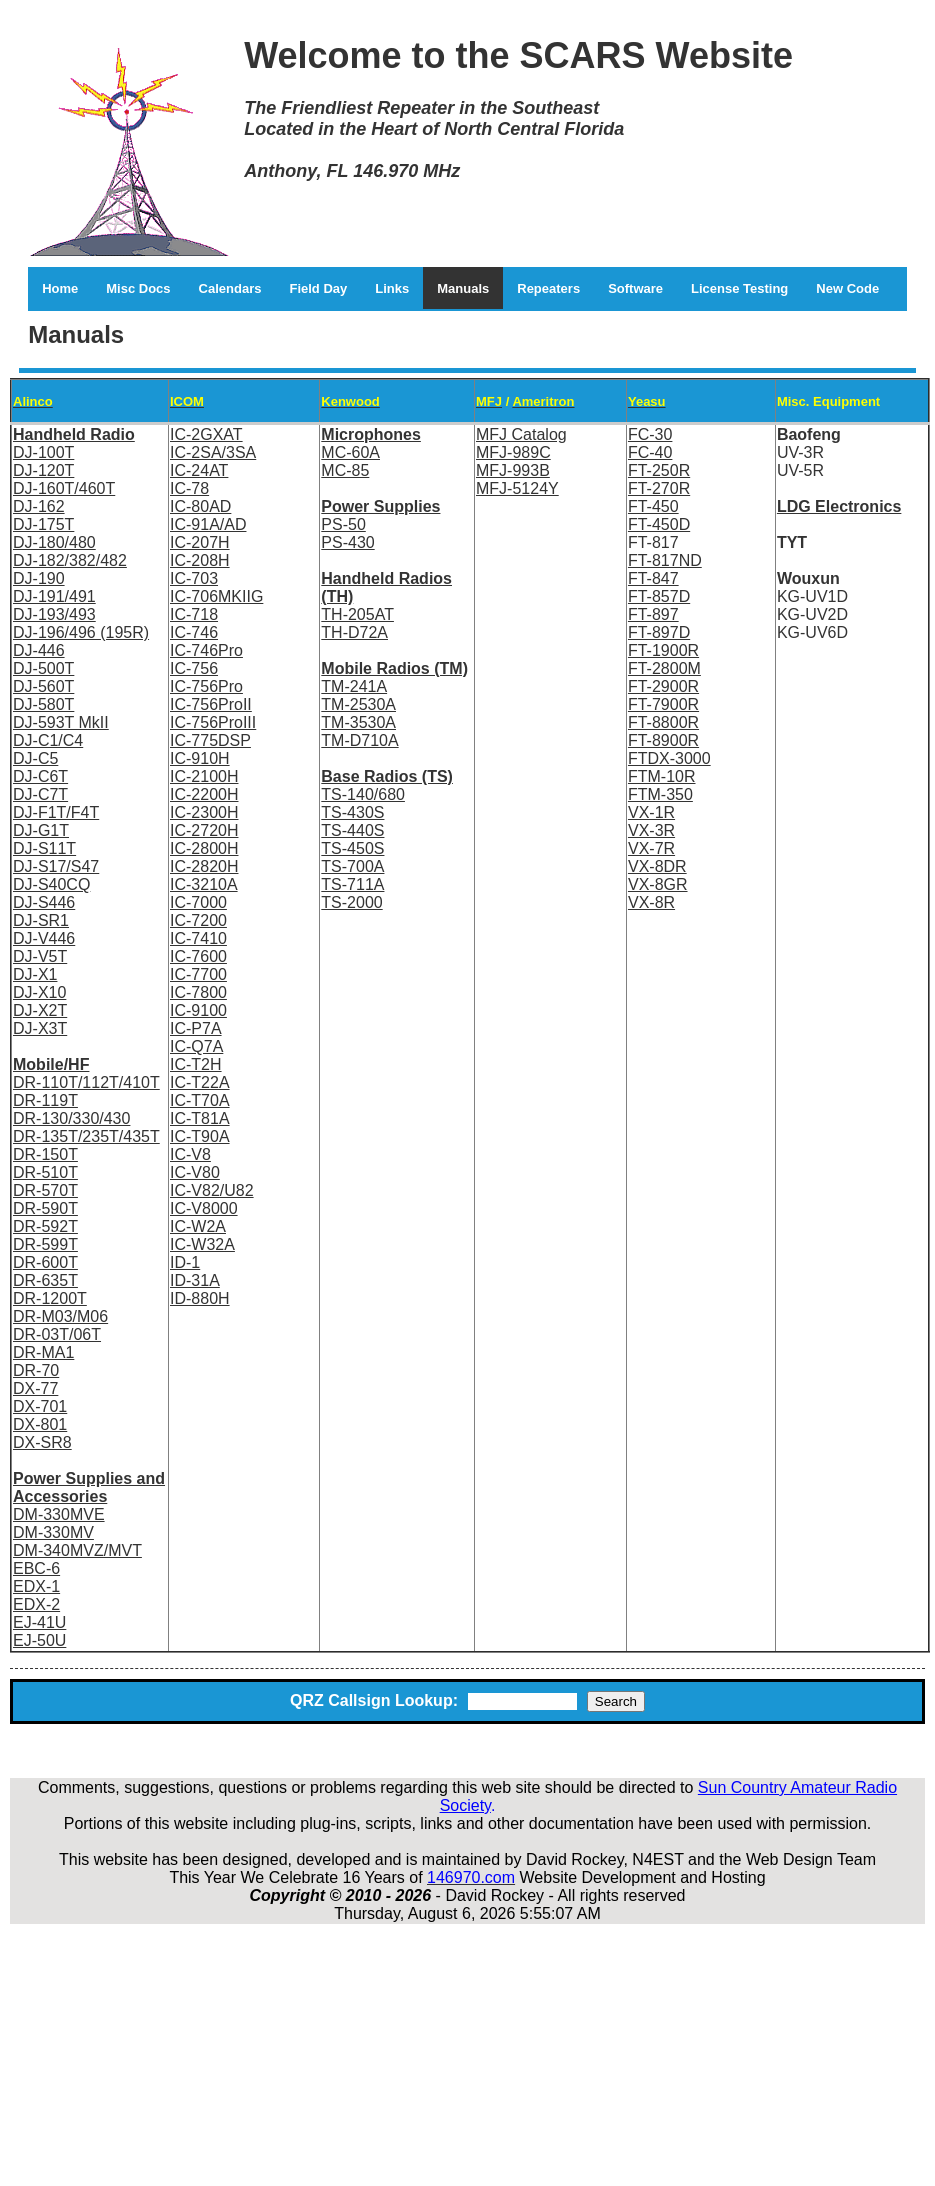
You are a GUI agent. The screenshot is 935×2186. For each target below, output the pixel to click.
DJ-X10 (39, 992)
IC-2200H (204, 794)
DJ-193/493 (54, 614)
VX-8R (651, 902)
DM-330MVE (59, 1514)
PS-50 (343, 524)
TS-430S (352, 812)
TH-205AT (357, 614)
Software (635, 288)
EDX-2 (36, 1604)
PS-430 (347, 542)
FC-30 (650, 434)
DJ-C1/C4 (48, 740)
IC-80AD (200, 506)
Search (616, 1701)
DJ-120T (43, 470)
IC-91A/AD (208, 524)
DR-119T (45, 1100)
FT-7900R (663, 704)
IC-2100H (204, 776)
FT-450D (659, 524)
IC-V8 (190, 1154)
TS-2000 (351, 902)
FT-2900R (663, 686)
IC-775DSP (210, 740)
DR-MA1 (43, 1352)
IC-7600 (198, 956)
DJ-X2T (40, 1010)
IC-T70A (200, 1100)
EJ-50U (39, 1640)
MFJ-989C (513, 452)
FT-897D (659, 632)
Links (392, 288)
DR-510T (45, 1172)
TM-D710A (359, 740)
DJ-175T (43, 524)
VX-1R (651, 812)
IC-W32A (202, 1244)
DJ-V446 (44, 938)
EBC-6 (36, 1568)
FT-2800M (664, 668)
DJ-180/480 (54, 542)
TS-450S (352, 848)
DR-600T (45, 1262)
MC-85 (345, 470)
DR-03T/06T (57, 1334)
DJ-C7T (40, 794)
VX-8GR (658, 884)
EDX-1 (36, 1586)
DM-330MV (53, 1532)
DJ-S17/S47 (56, 866)
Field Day (318, 288)
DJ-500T (43, 668)
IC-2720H (204, 830)
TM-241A (354, 686)
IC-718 (194, 614)
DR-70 (36, 1370)
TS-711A (352, 884)
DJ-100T (43, 452)
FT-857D (659, 596)
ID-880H (200, 1298)
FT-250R (659, 470)
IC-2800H (204, 848)
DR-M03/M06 (60, 1316)
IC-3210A (204, 884)
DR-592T (45, 1226)
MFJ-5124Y (517, 488)
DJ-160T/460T (64, 488)
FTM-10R (662, 776)
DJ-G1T (41, 830)
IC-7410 (198, 938)
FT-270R (659, 488)
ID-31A (195, 1280)
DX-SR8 (42, 1442)
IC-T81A (200, 1118)
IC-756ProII (211, 704)
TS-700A (352, 866)
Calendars (230, 288)
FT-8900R (663, 740)
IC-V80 (195, 1172)
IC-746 (194, 632)
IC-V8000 (204, 1208)
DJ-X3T (40, 1028)
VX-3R (651, 830)
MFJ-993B (513, 470)
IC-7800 (198, 992)
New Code (847, 288)
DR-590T (45, 1208)
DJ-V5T (40, 956)
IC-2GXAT (206, 434)
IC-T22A (200, 1082)
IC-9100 (198, 1010)
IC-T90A (200, 1136)
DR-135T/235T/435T (86, 1136)
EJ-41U (39, 1622)
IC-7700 (198, 974)
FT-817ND (665, 560)
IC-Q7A (196, 1046)
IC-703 (194, 578)
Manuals (463, 288)
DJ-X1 (35, 974)
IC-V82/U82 (212, 1190)
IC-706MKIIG (216, 596)
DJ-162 (39, 506)
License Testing (739, 288)
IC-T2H (196, 1064)
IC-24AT (199, 470)
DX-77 (35, 1388)
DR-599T (45, 1244)
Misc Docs (138, 288)
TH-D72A (354, 632)
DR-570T (45, 1190)
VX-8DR (657, 866)
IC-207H (200, 542)
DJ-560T (43, 686)
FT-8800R (663, 722)
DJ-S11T (44, 848)
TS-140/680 (363, 794)
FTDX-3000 (669, 758)
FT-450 (653, 506)
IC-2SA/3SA (213, 452)
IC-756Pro (206, 686)
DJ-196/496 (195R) (81, 632)
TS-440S (352, 830)
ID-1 (185, 1262)
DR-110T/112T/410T (86, 1082)
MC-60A (350, 452)
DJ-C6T (40, 776)
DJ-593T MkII (61, 722)
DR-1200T (50, 1298)
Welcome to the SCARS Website (518, 55)
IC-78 (189, 488)
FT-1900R (663, 650)
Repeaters (548, 288)
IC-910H (200, 758)
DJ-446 (39, 650)
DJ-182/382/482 (70, 560)
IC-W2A (198, 1226)
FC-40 (650, 452)
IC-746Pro (206, 650)
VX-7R (651, 848)
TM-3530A (358, 722)
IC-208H (200, 560)
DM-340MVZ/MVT (77, 1550)
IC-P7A (196, 1028)
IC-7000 (198, 902)
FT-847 (653, 578)
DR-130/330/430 (71, 1118)
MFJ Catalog (521, 434)
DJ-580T (43, 704)
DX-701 (40, 1406)
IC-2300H (204, 812)
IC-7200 (198, 920)
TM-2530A (358, 704)
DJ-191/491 (54, 596)
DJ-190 (39, 578)
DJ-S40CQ (51, 884)
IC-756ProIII (213, 722)
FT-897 (653, 614)
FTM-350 (660, 794)
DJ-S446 (44, 902)
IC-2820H (204, 866)
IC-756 (194, 668)
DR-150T (45, 1154)
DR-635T (45, 1280)
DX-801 (40, 1424)
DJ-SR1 (41, 920)
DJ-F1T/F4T (56, 812)
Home (60, 288)
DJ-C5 (35, 758)
